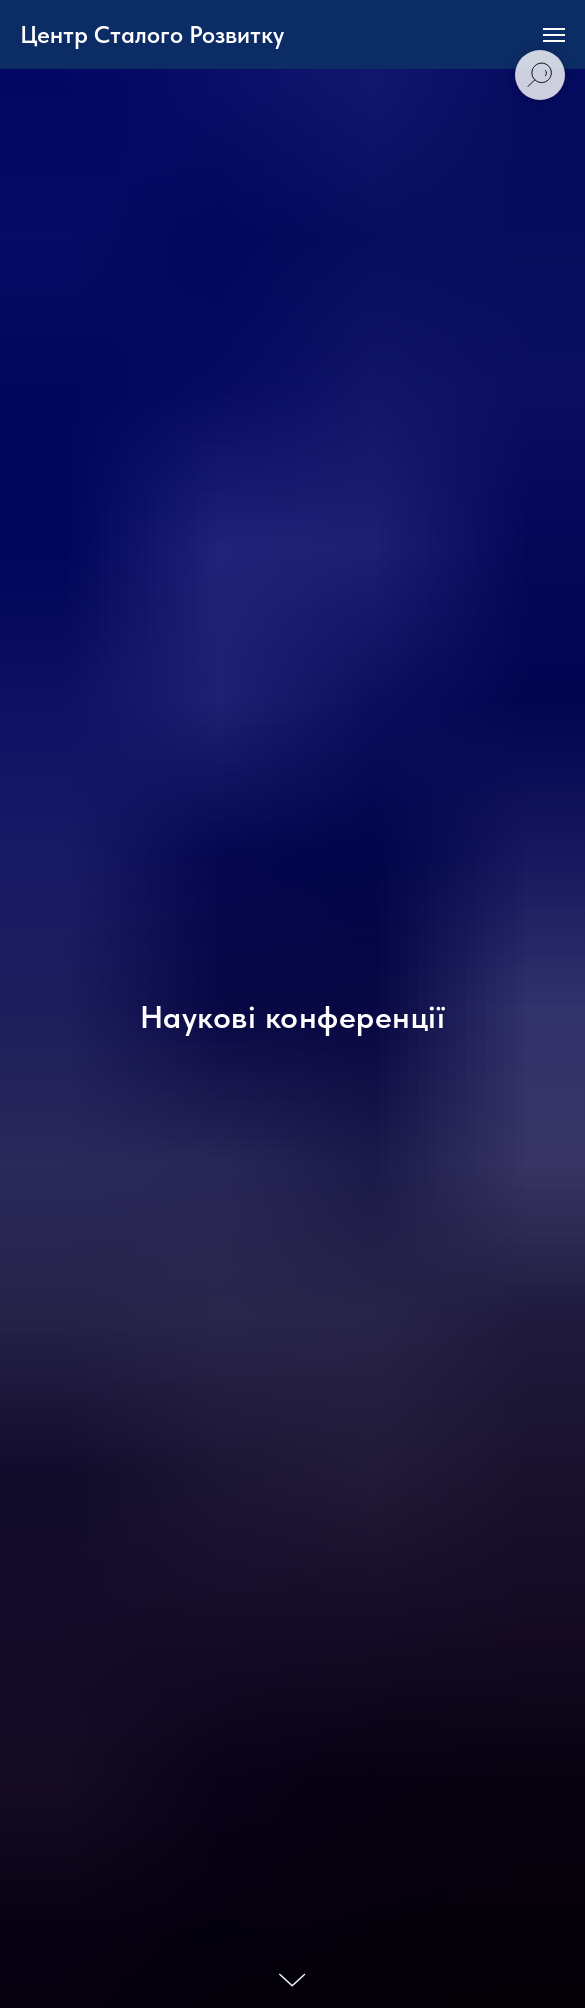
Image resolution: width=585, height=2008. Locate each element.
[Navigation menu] (554, 35)
